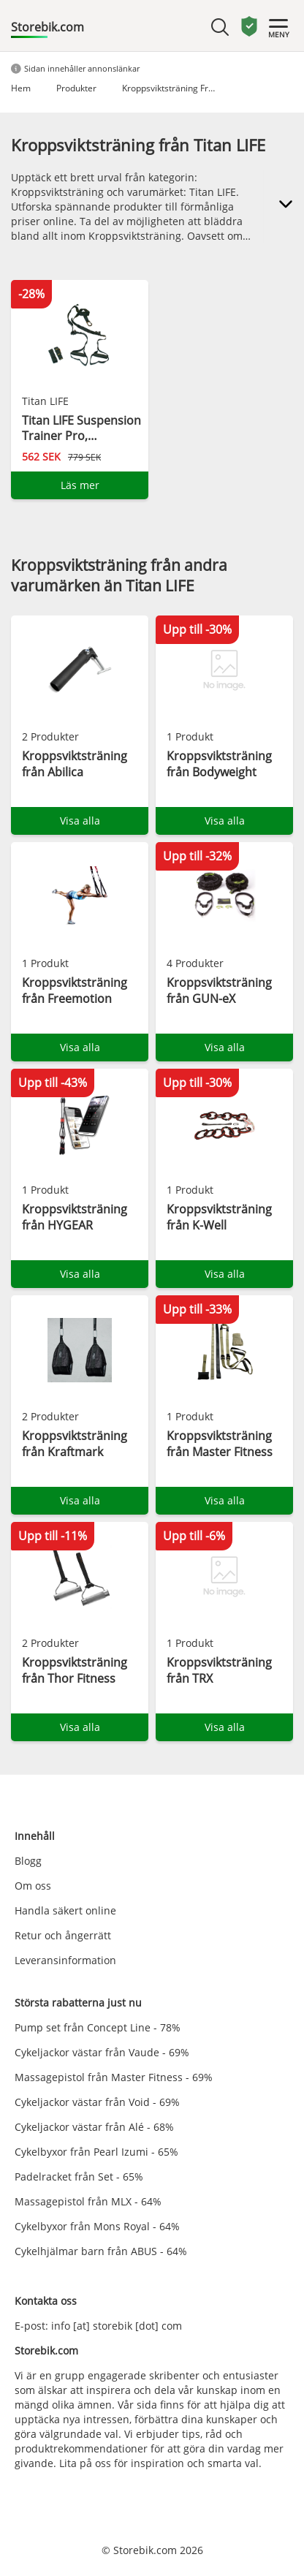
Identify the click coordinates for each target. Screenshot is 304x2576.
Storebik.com (47, 27)
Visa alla (80, 820)
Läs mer (80, 485)
